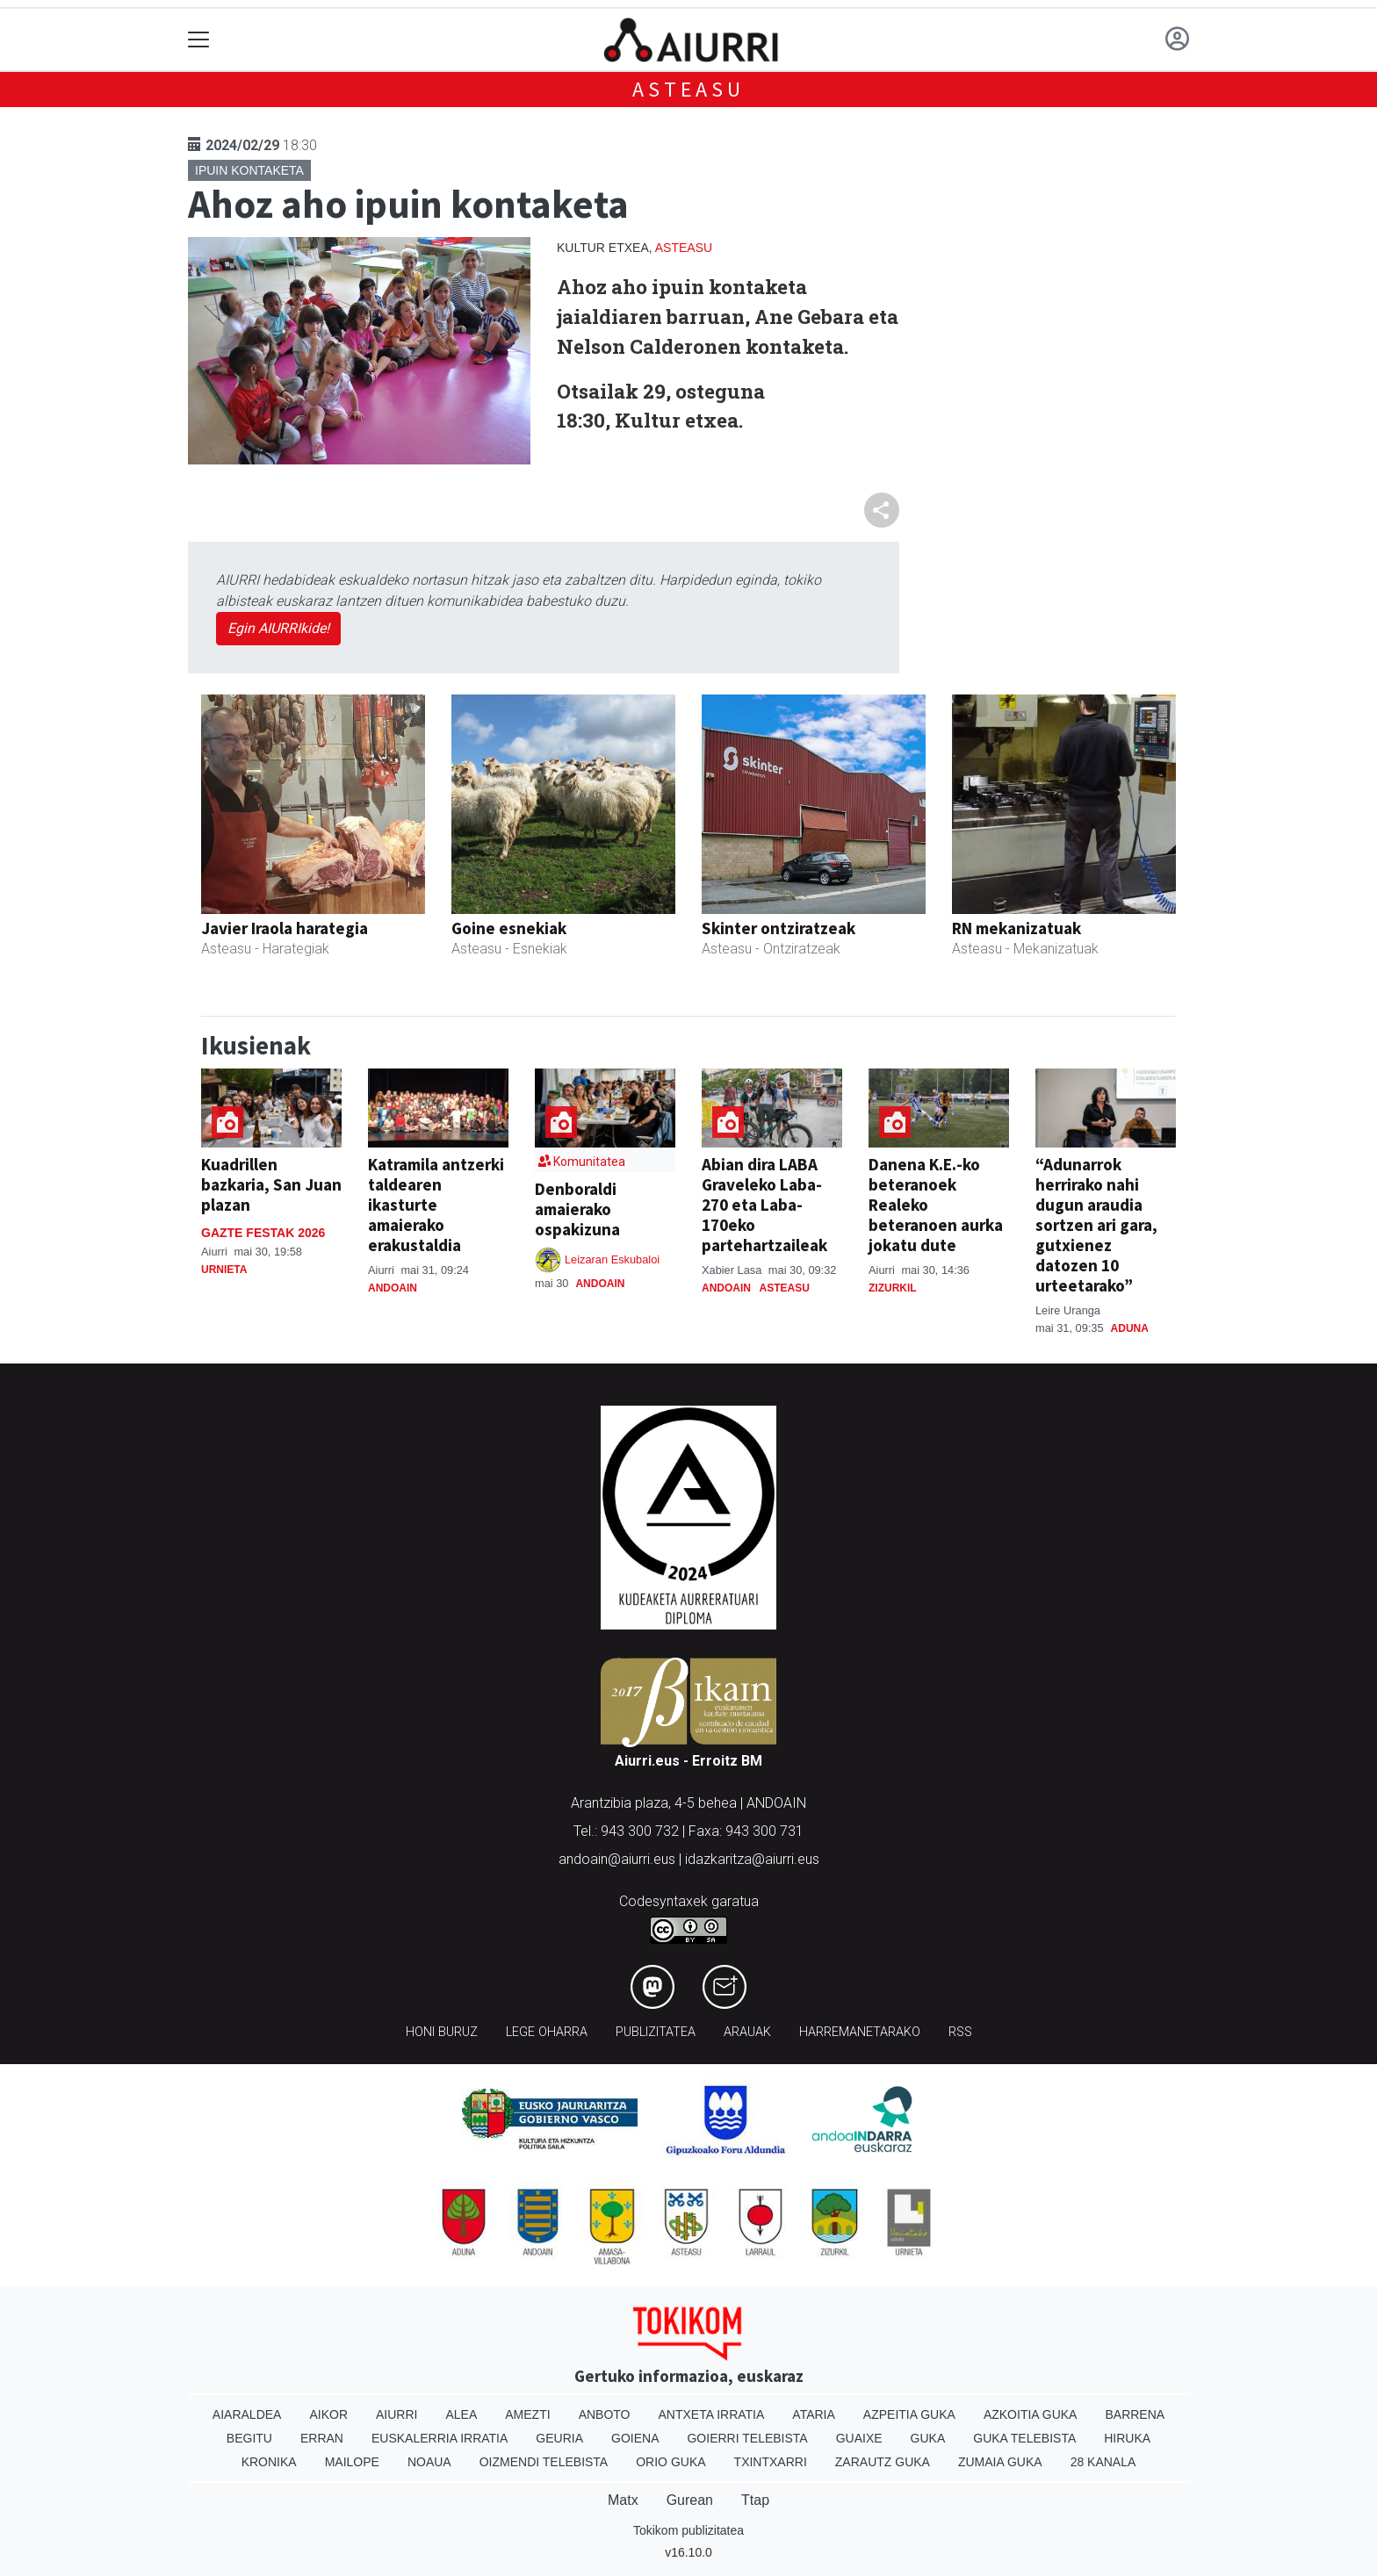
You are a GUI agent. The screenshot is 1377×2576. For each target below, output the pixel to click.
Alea (461, 2414)
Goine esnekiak (508, 928)
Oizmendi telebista (544, 2462)
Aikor (328, 2414)
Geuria (559, 2438)
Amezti (527, 2414)
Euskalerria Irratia (439, 2438)
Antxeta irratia (712, 2414)
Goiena (635, 2438)
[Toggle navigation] (199, 40)
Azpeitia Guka (909, 2414)
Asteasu (688, 89)
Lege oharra (547, 2032)
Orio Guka (670, 2462)
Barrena (1134, 2414)
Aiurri (396, 2414)
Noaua (429, 2462)
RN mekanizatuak (1016, 928)
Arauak (747, 2032)
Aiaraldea (247, 2414)
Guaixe (859, 2438)
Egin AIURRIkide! (278, 628)
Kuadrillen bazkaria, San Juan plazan (271, 1184)
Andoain (392, 1288)
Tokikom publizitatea (688, 2530)
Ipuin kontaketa (249, 170)
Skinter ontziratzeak (778, 928)
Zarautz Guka (882, 2462)
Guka (928, 2438)
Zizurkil (893, 1288)
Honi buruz (442, 2032)
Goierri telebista (747, 2438)
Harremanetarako (859, 2032)
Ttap (755, 2500)
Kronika (269, 2462)
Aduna (1130, 1328)
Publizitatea (656, 2032)
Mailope (352, 2462)
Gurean (690, 2500)
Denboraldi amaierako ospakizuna (577, 1209)
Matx (623, 2500)
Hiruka (1127, 2438)
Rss (960, 2032)
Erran (321, 2438)
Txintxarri (770, 2462)
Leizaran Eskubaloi (612, 1259)
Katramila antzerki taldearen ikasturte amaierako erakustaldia (436, 1205)
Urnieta (224, 1269)
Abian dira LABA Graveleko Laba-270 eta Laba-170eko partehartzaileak (764, 1205)
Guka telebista (1024, 2438)
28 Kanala (1103, 2462)
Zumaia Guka (1000, 2462)
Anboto (605, 2414)
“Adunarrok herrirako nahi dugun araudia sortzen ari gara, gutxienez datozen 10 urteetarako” (1096, 1225)
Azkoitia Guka (1031, 2414)
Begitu (249, 2438)
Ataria (813, 2414)
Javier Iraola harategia (284, 928)
